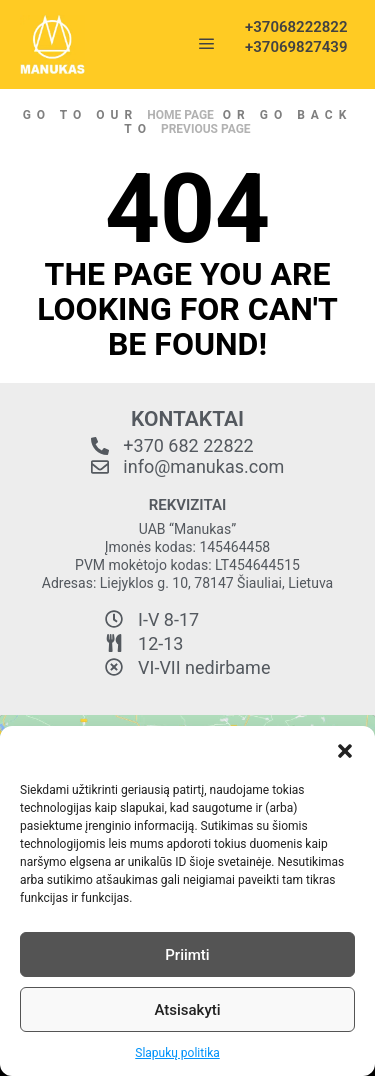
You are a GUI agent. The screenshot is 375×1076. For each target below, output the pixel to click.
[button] (345, 751)
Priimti (187, 955)
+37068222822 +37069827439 (290, 37)
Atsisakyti (187, 1010)
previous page (206, 129)
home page (180, 115)
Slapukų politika (177, 1053)
